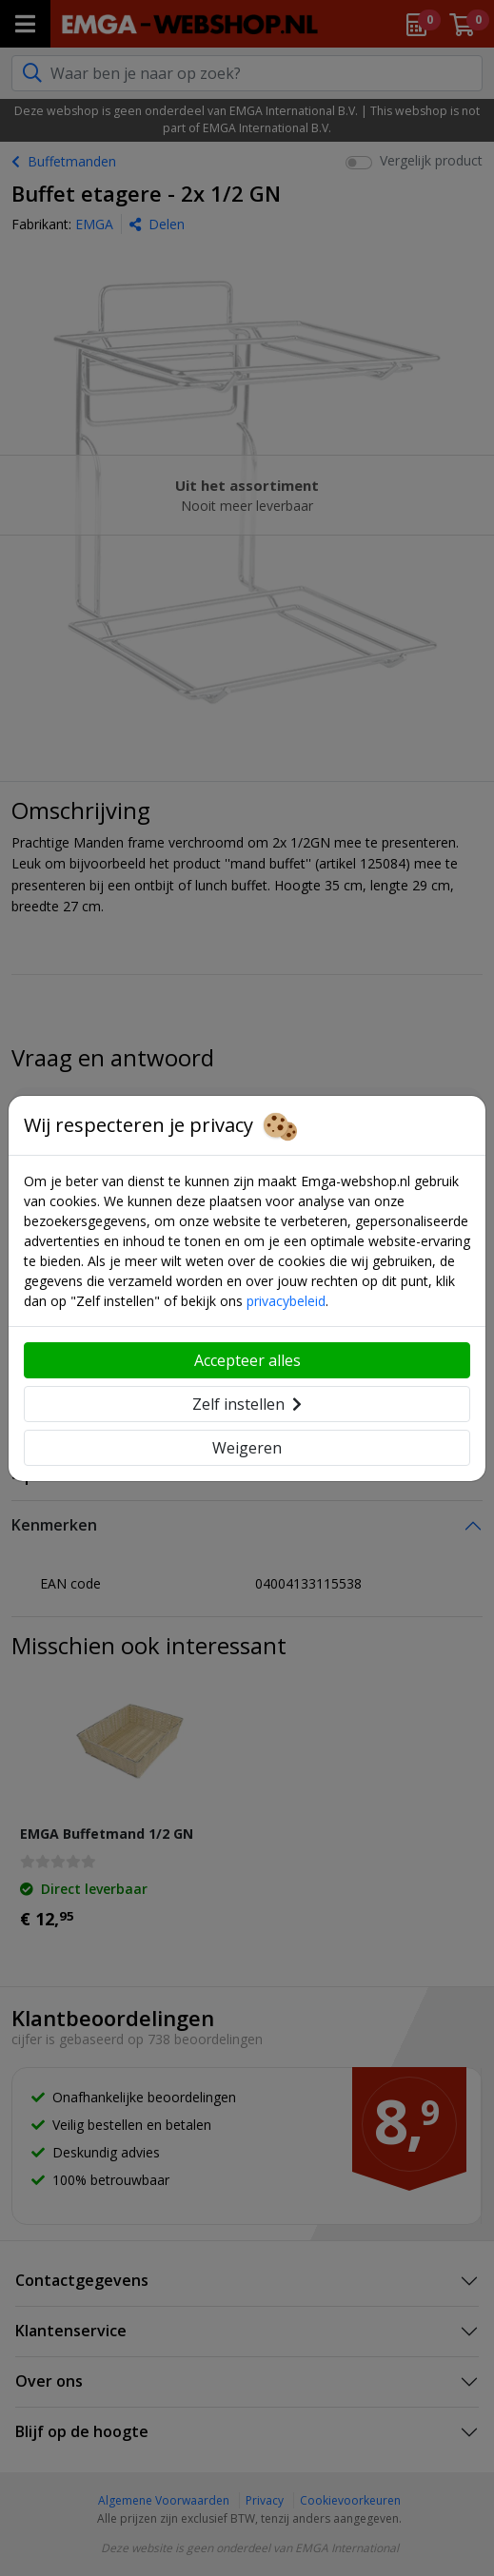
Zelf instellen (247, 1404)
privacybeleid (286, 1301)
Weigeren (247, 1447)
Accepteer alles (247, 1360)
